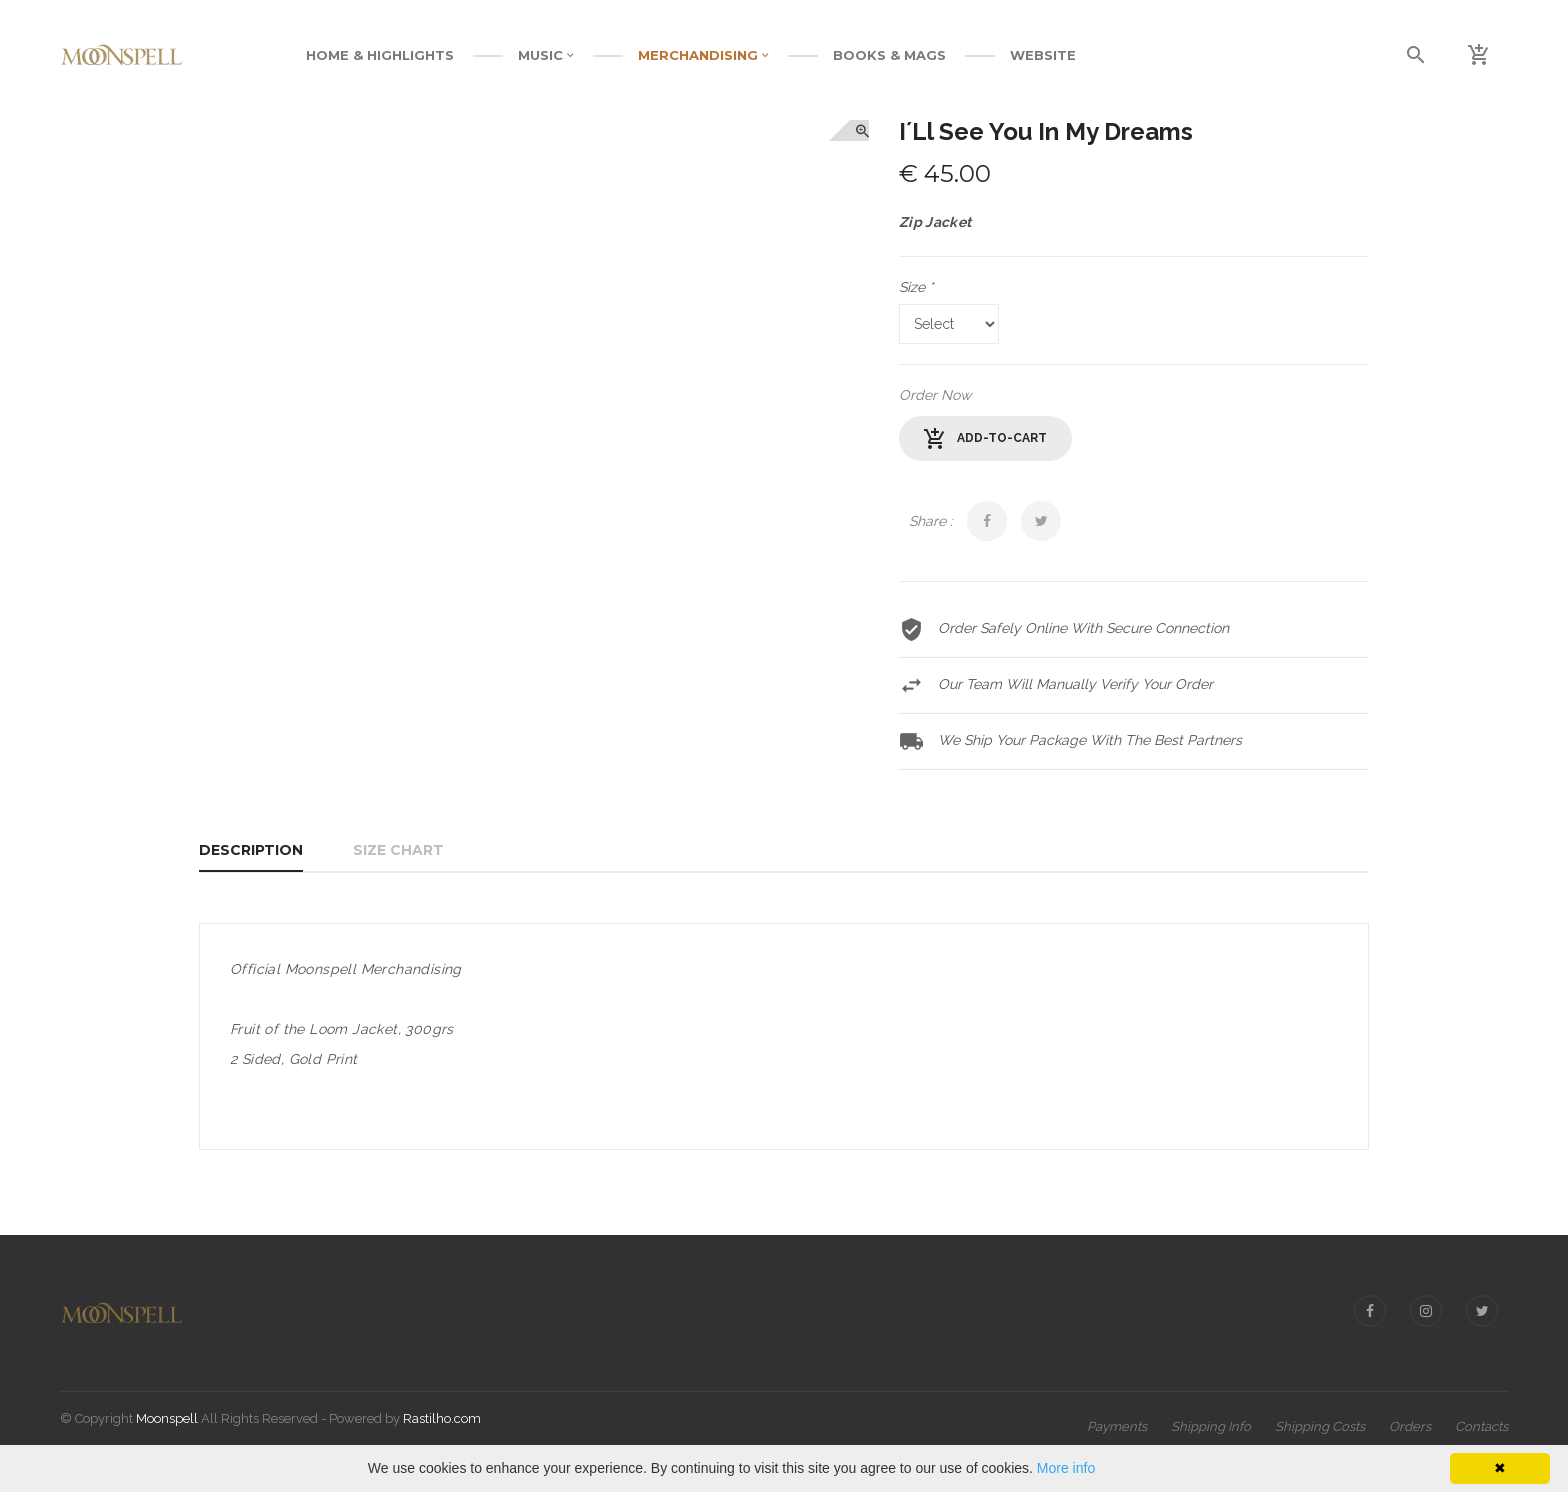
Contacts (1481, 1426)
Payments (1117, 1426)
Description (251, 850)
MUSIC (546, 55)
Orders (1410, 1426)
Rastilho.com (442, 1418)
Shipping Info (1211, 1426)
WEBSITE (1043, 55)
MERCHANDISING (703, 55)
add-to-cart (985, 439)
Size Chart (398, 850)
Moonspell (167, 1418)
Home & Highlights (380, 55)
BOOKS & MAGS (889, 55)
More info (1066, 1468)
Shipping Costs (1320, 1426)
